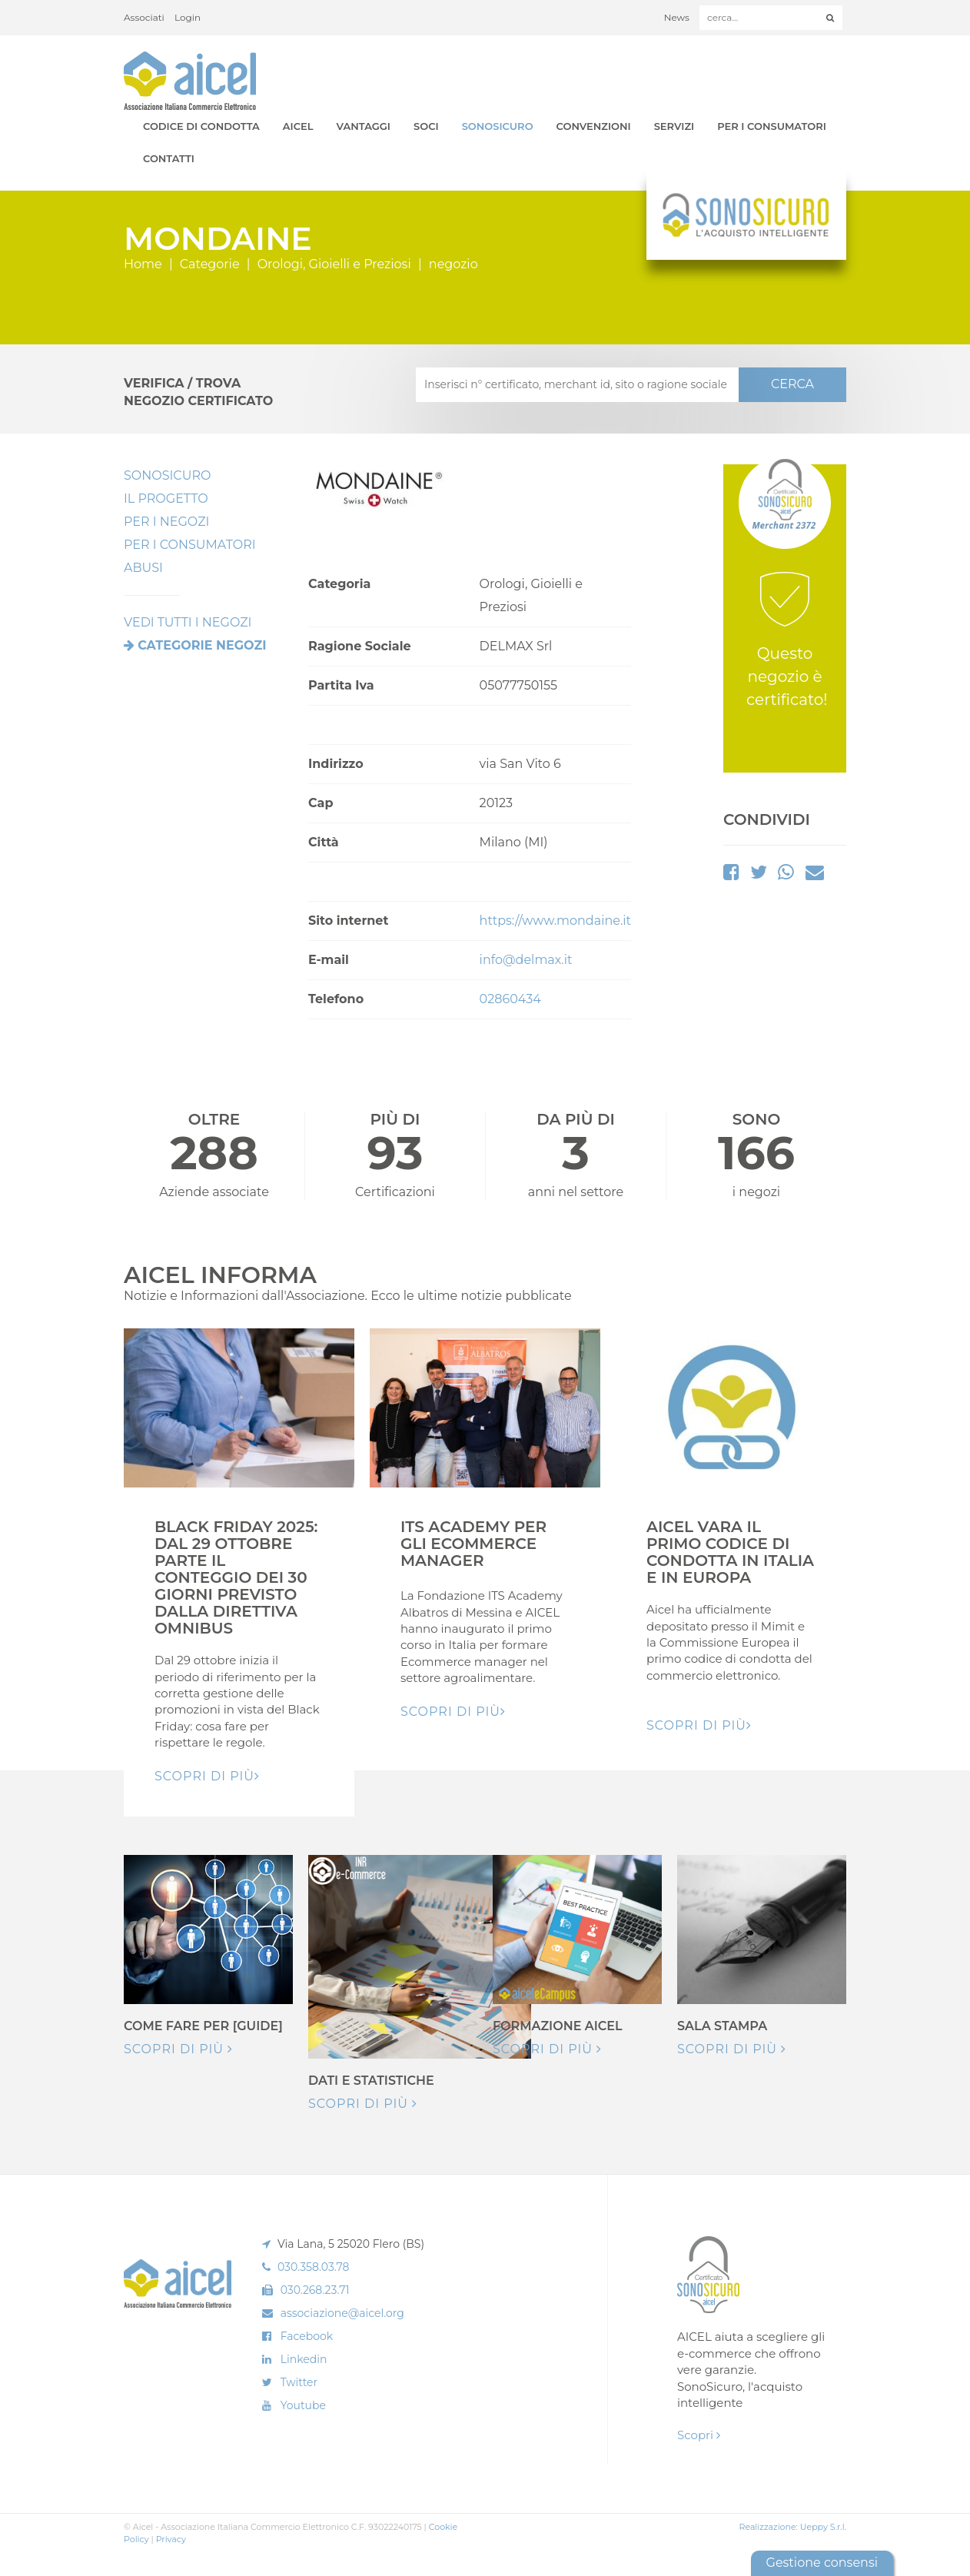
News (676, 17)
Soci (426, 126)
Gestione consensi (822, 2562)
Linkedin (304, 2359)
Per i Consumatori (771, 126)
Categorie (210, 264)
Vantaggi (363, 126)
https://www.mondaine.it (555, 920)
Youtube (303, 2405)
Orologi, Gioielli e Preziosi (334, 264)
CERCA (792, 384)
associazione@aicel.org (342, 2313)
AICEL (298, 126)
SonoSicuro (497, 126)
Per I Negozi (166, 521)
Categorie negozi (202, 645)
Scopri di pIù (207, 1776)
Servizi (674, 126)
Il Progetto (166, 498)
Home (143, 264)
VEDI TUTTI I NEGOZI (187, 622)
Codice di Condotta (201, 126)
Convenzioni (593, 126)
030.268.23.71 (315, 2290)
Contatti (168, 158)
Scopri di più (178, 2049)
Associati (144, 17)
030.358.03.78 (313, 2267)
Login (187, 17)
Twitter (299, 2382)
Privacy (171, 2539)
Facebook (307, 2336)
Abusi (143, 567)
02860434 (510, 999)
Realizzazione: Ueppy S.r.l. (792, 2526)
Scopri (698, 2435)
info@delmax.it (526, 959)
